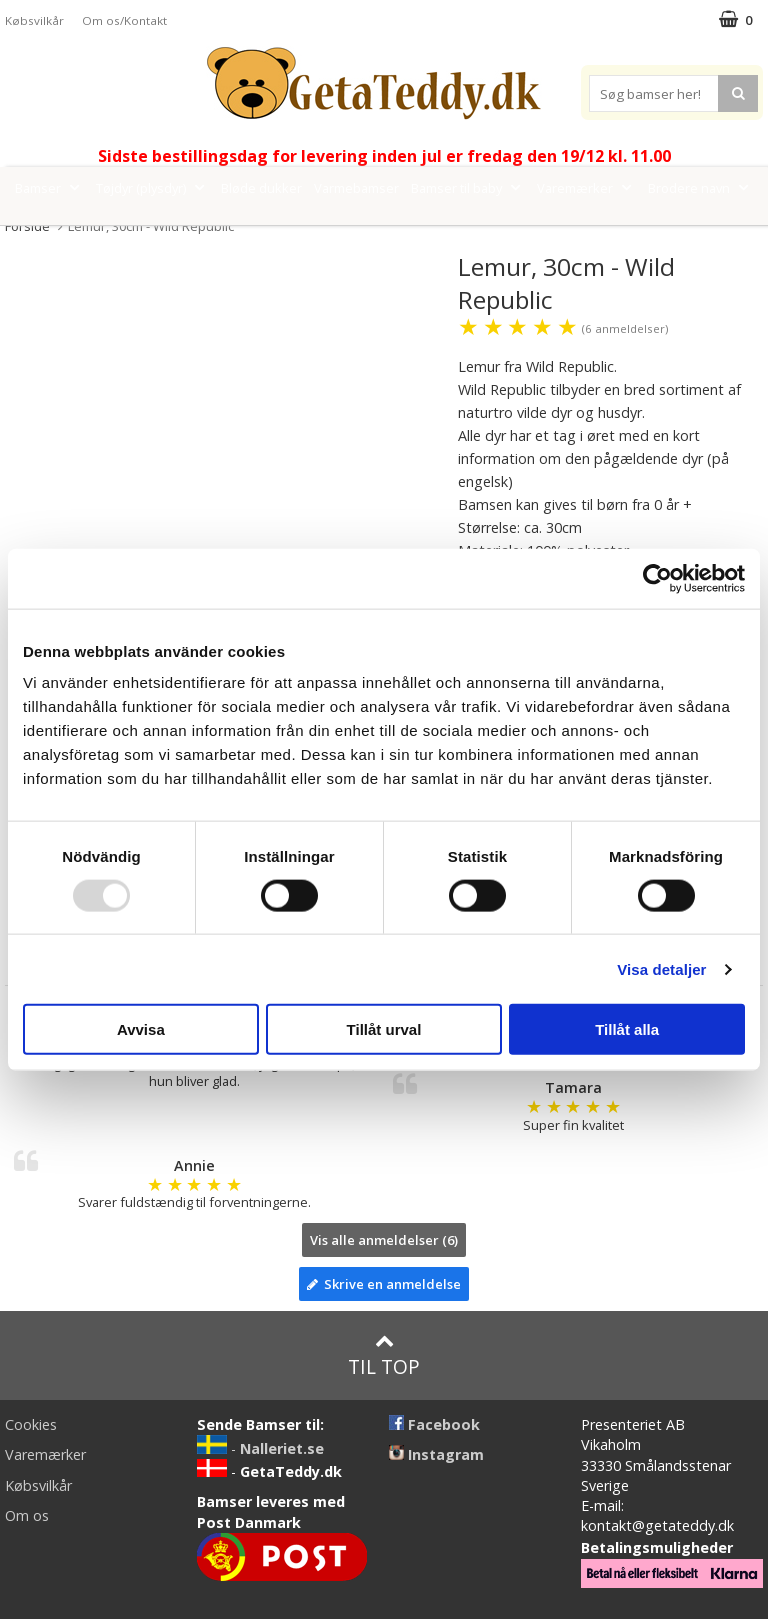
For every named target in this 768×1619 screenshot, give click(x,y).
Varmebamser (356, 188)
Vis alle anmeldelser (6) (384, 1240)
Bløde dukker (261, 188)
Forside (27, 226)
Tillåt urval (384, 1029)
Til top (384, 1355)
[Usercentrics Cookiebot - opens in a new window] (657, 578)
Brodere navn (700, 188)
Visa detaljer (661, 968)
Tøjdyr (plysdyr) (152, 188)
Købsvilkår (34, 20)
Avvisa (141, 1029)
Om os (27, 1515)
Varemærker (586, 188)
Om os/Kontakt (124, 20)
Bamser (49, 188)
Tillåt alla (627, 1029)
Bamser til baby (468, 188)
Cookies (31, 1424)
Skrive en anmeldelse (384, 1284)
